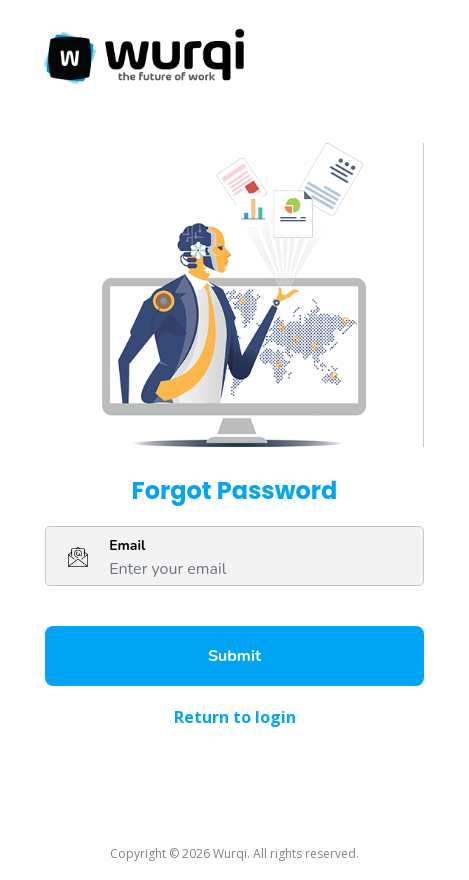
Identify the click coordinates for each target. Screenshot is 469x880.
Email (127, 545)
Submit (234, 656)
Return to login (235, 717)
